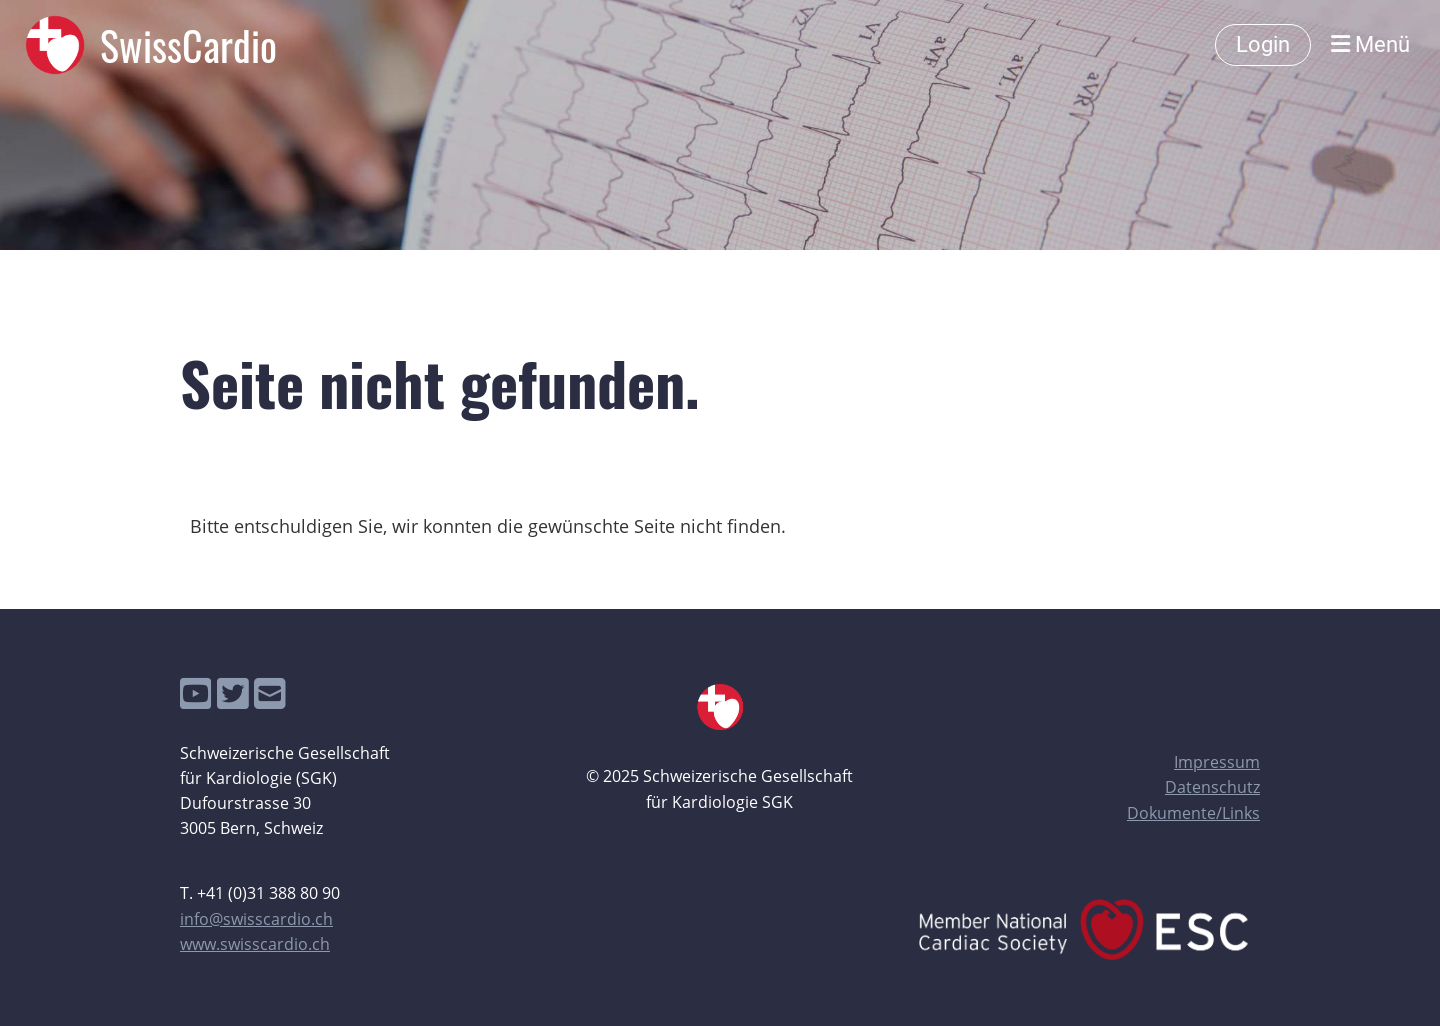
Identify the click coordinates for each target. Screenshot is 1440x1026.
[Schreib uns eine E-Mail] (270, 693)
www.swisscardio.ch (255, 944)
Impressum (1217, 762)
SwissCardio (188, 45)
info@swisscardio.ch (256, 919)
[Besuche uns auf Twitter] (233, 693)
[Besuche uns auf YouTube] (196, 693)
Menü (1370, 44)
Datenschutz (1212, 787)
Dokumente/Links (1193, 813)
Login (1263, 44)
